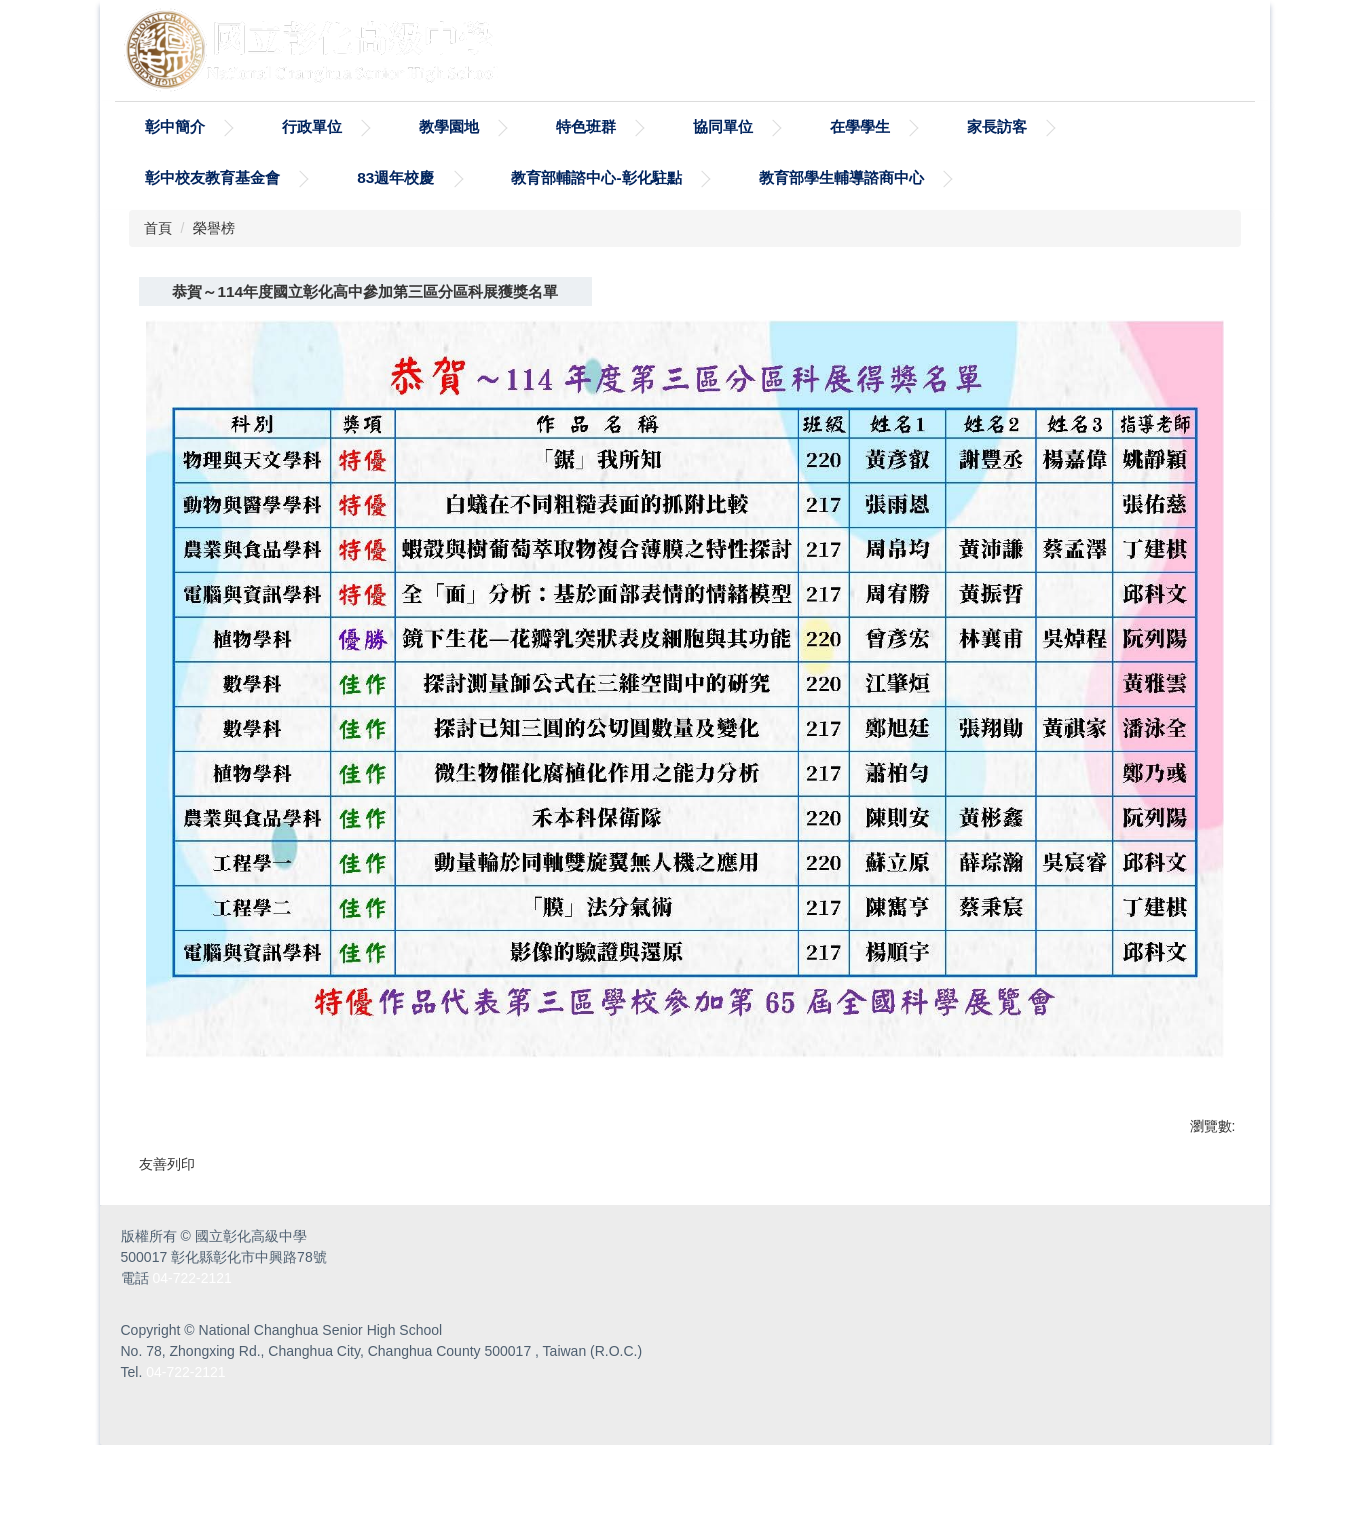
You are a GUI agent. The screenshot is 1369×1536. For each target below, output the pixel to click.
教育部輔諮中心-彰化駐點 (596, 177)
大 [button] (1213, 337)
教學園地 (449, 126)
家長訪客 (997, 126)
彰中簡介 (175, 126)
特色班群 (586, 126)
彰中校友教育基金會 (212, 177)
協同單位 (723, 126)
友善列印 (167, 1199)
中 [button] (1174, 337)
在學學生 (860, 126)
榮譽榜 (214, 228)
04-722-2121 (191, 1369)
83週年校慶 (395, 177)
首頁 (158, 228)
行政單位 (312, 126)
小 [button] (1135, 337)
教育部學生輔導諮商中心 (841, 177)
